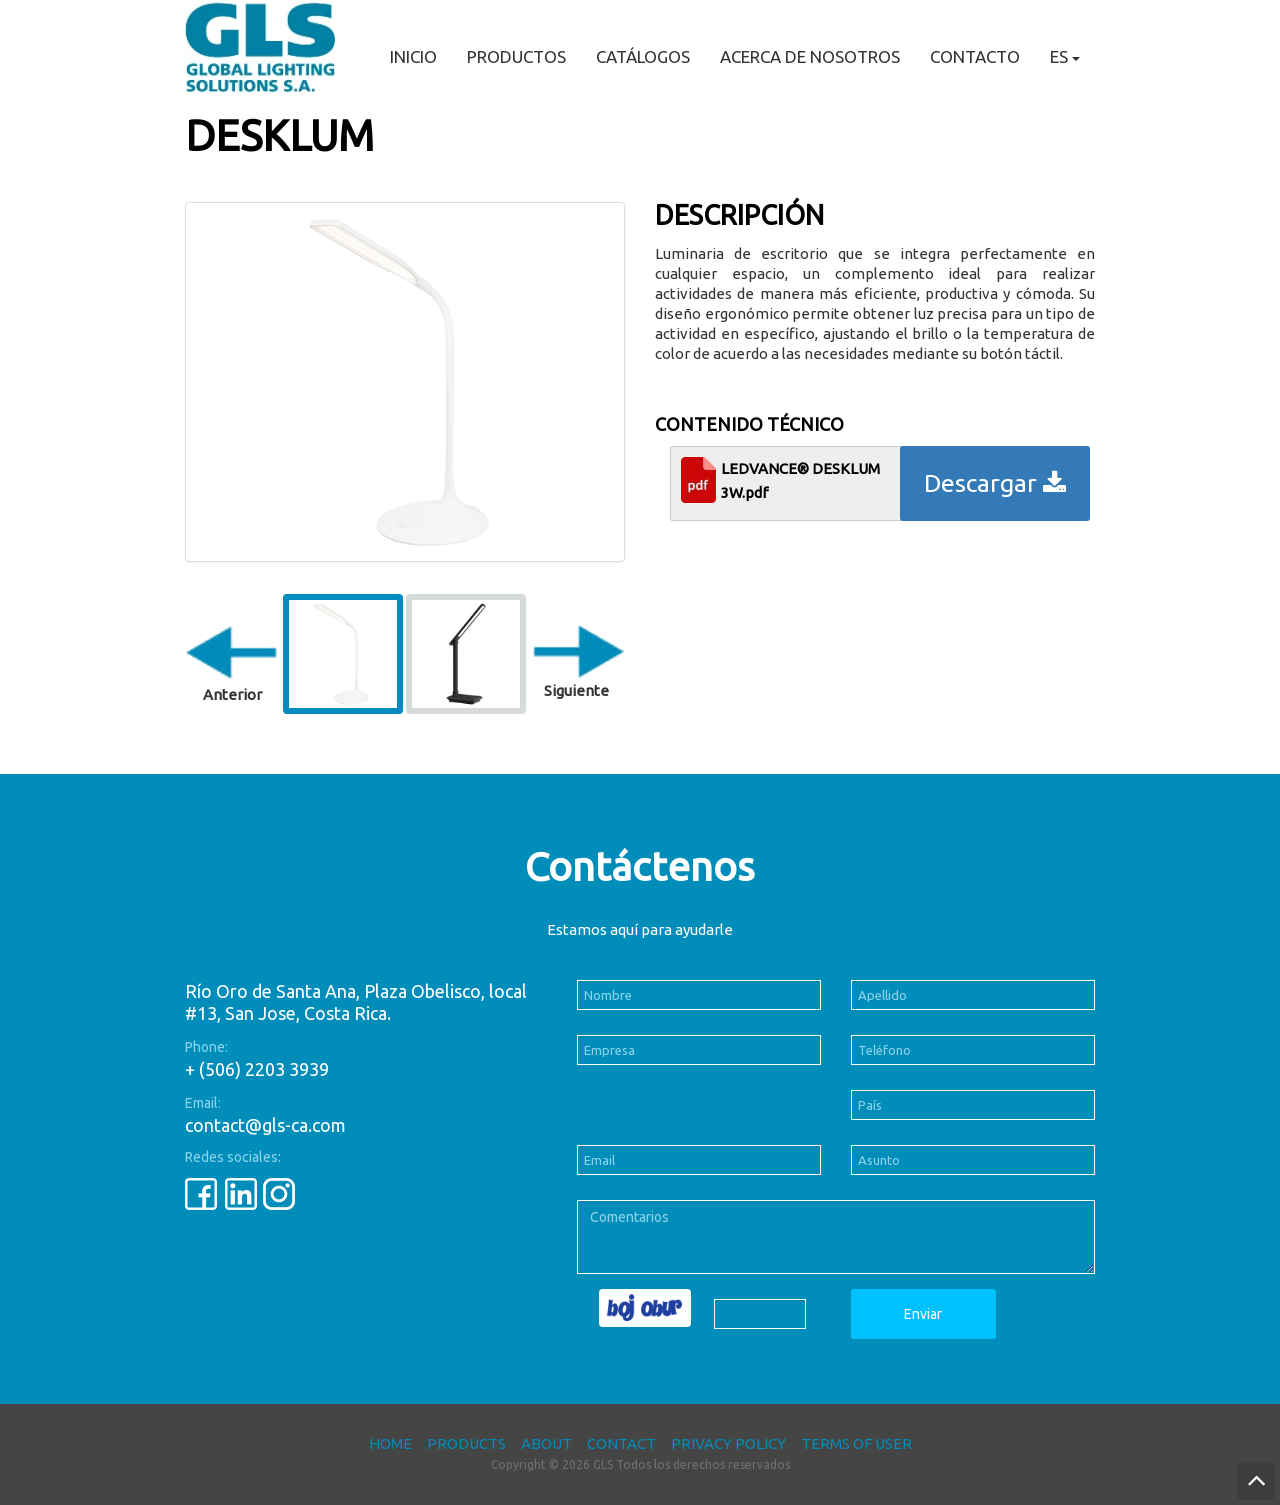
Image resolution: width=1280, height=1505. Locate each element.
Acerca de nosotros (810, 56)
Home (390, 1443)
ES (1065, 56)
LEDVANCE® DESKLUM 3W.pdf (800, 480)
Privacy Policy (728, 1443)
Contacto (975, 56)
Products (466, 1443)
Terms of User (856, 1443)
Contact (621, 1443)
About (546, 1443)
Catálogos (643, 56)
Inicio (413, 56)
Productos (516, 56)
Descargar (995, 483)
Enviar (923, 1314)
